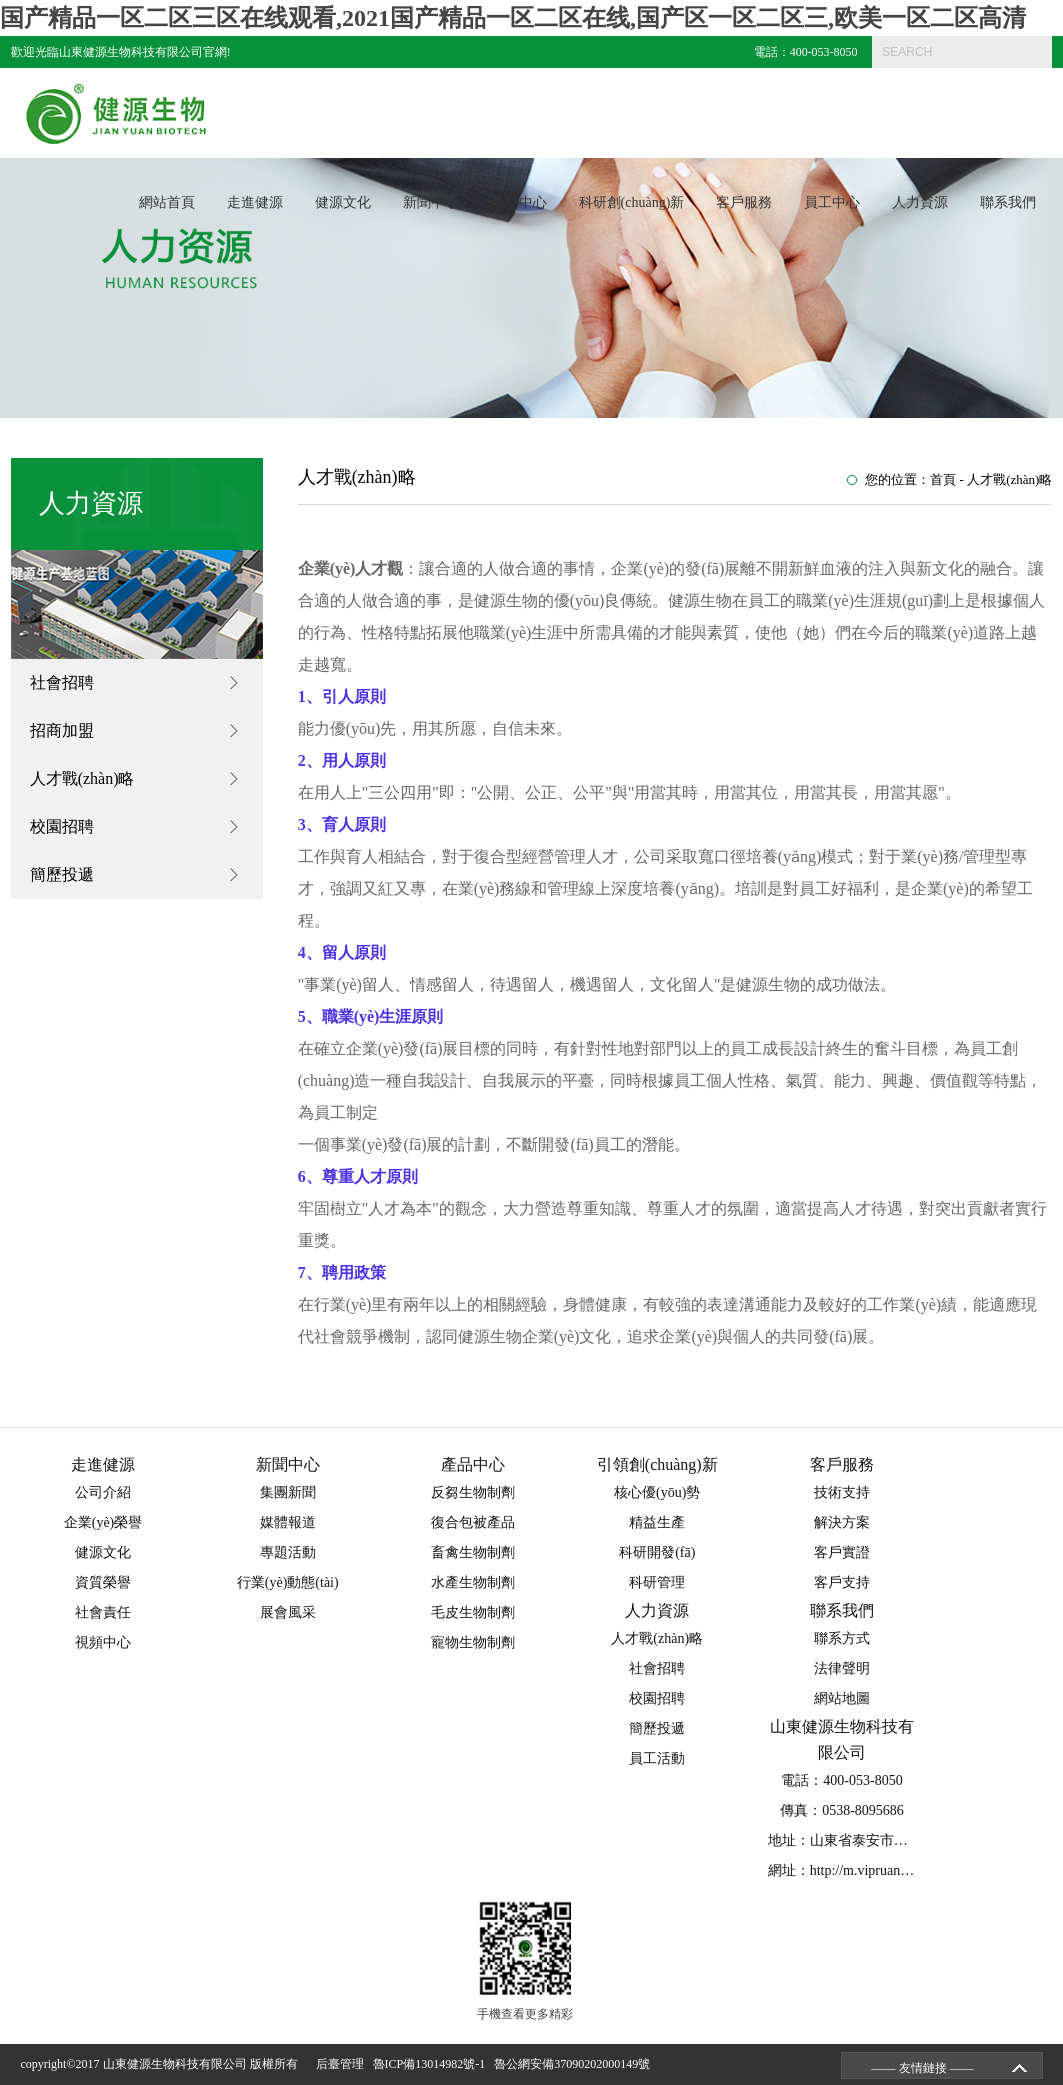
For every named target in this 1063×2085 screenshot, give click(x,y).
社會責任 (103, 1612)
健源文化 (343, 202)
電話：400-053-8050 (806, 52)
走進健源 (255, 202)
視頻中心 (103, 1642)
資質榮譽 (103, 1582)
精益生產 (657, 1522)
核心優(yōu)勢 (657, 1492)
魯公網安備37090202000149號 (575, 2064)
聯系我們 (1008, 202)
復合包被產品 (473, 1522)
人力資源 (920, 202)
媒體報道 (288, 1522)
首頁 (943, 479)
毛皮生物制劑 (473, 1612)
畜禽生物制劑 (473, 1552)
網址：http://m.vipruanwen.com (860, 1870)
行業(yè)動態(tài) (288, 1582)
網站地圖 (842, 1698)
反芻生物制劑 (473, 1492)
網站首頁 (167, 202)
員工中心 (832, 202)
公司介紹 (103, 1492)
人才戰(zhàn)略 (82, 778)
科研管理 (657, 1582)
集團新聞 (288, 1492)
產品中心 (519, 202)
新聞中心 (431, 202)
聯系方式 (842, 1638)
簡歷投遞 (62, 874)
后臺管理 (343, 2064)
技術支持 (842, 1492)
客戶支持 (842, 1582)
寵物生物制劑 (473, 1642)
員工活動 (657, 1758)
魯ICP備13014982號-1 (432, 2064)
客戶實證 (842, 1552)
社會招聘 (62, 682)
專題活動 (288, 1552)
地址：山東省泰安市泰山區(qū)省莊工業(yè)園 (910, 1840)
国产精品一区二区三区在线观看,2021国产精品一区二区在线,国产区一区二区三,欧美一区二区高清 (513, 18)
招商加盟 (62, 730)
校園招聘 (62, 826)
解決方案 (842, 1522)
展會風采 (288, 1612)
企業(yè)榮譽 (103, 1522)
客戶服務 (744, 202)
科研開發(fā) (657, 1552)
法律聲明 (842, 1668)
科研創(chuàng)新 (632, 202)
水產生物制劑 (473, 1582)
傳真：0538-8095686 (842, 1810)
